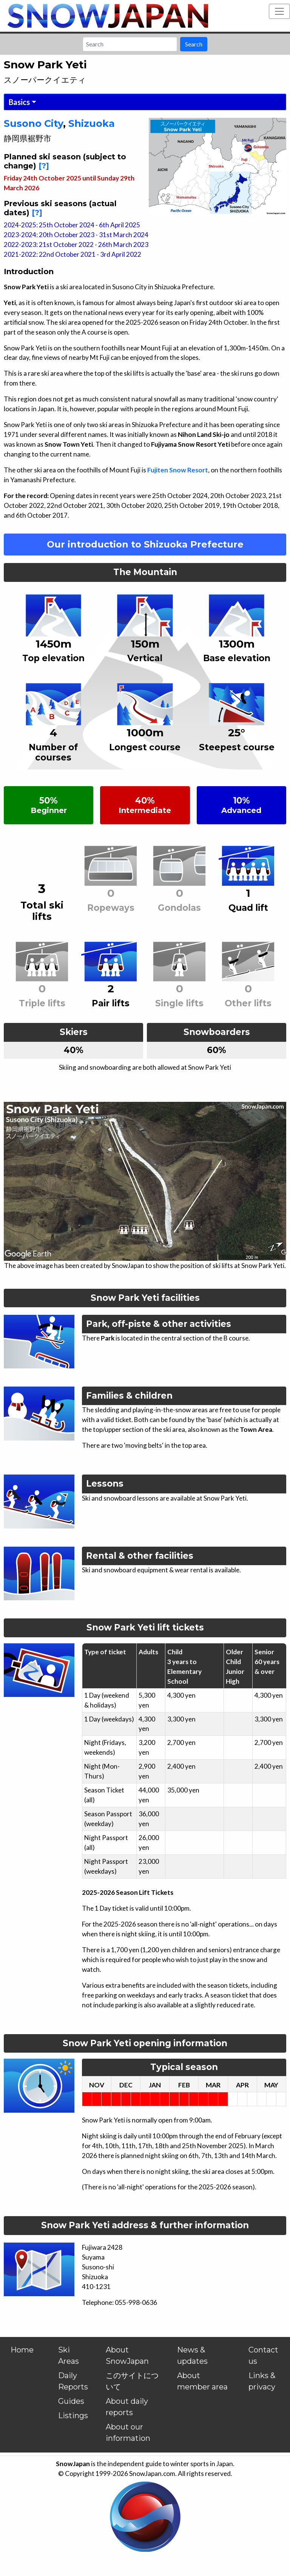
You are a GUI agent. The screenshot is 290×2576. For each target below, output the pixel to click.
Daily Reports (73, 2381)
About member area (202, 2381)
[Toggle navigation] (279, 11)
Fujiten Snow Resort (177, 470)
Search (193, 44)
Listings (73, 2415)
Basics (19, 101)
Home (22, 2349)
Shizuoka (91, 123)
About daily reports (127, 2407)
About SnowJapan (127, 2355)
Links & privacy (261, 2381)
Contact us (263, 2355)
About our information (128, 2432)
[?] (44, 165)
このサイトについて (132, 2381)
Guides (71, 2401)
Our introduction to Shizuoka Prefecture (145, 544)
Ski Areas (68, 2355)
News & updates (192, 2355)
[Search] (130, 44)
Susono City (33, 123)
